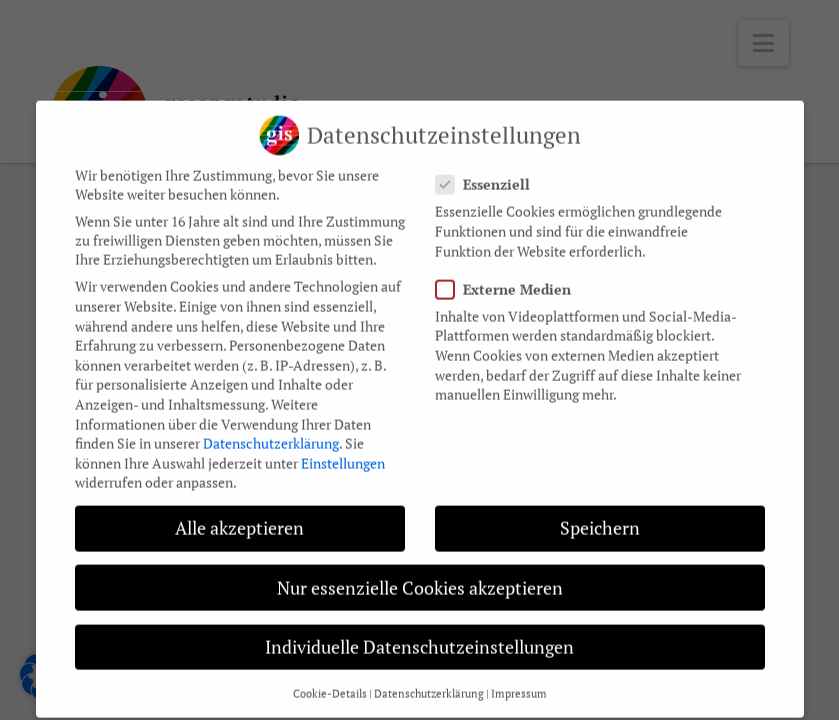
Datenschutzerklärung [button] (429, 681)
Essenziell (489, 171)
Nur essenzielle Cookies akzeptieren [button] (420, 574)
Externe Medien (509, 276)
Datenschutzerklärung (271, 430)
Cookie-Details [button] (330, 681)
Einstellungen (343, 450)
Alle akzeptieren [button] (239, 515)
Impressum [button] (519, 681)
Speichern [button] (600, 515)
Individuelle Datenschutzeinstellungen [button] (419, 634)
